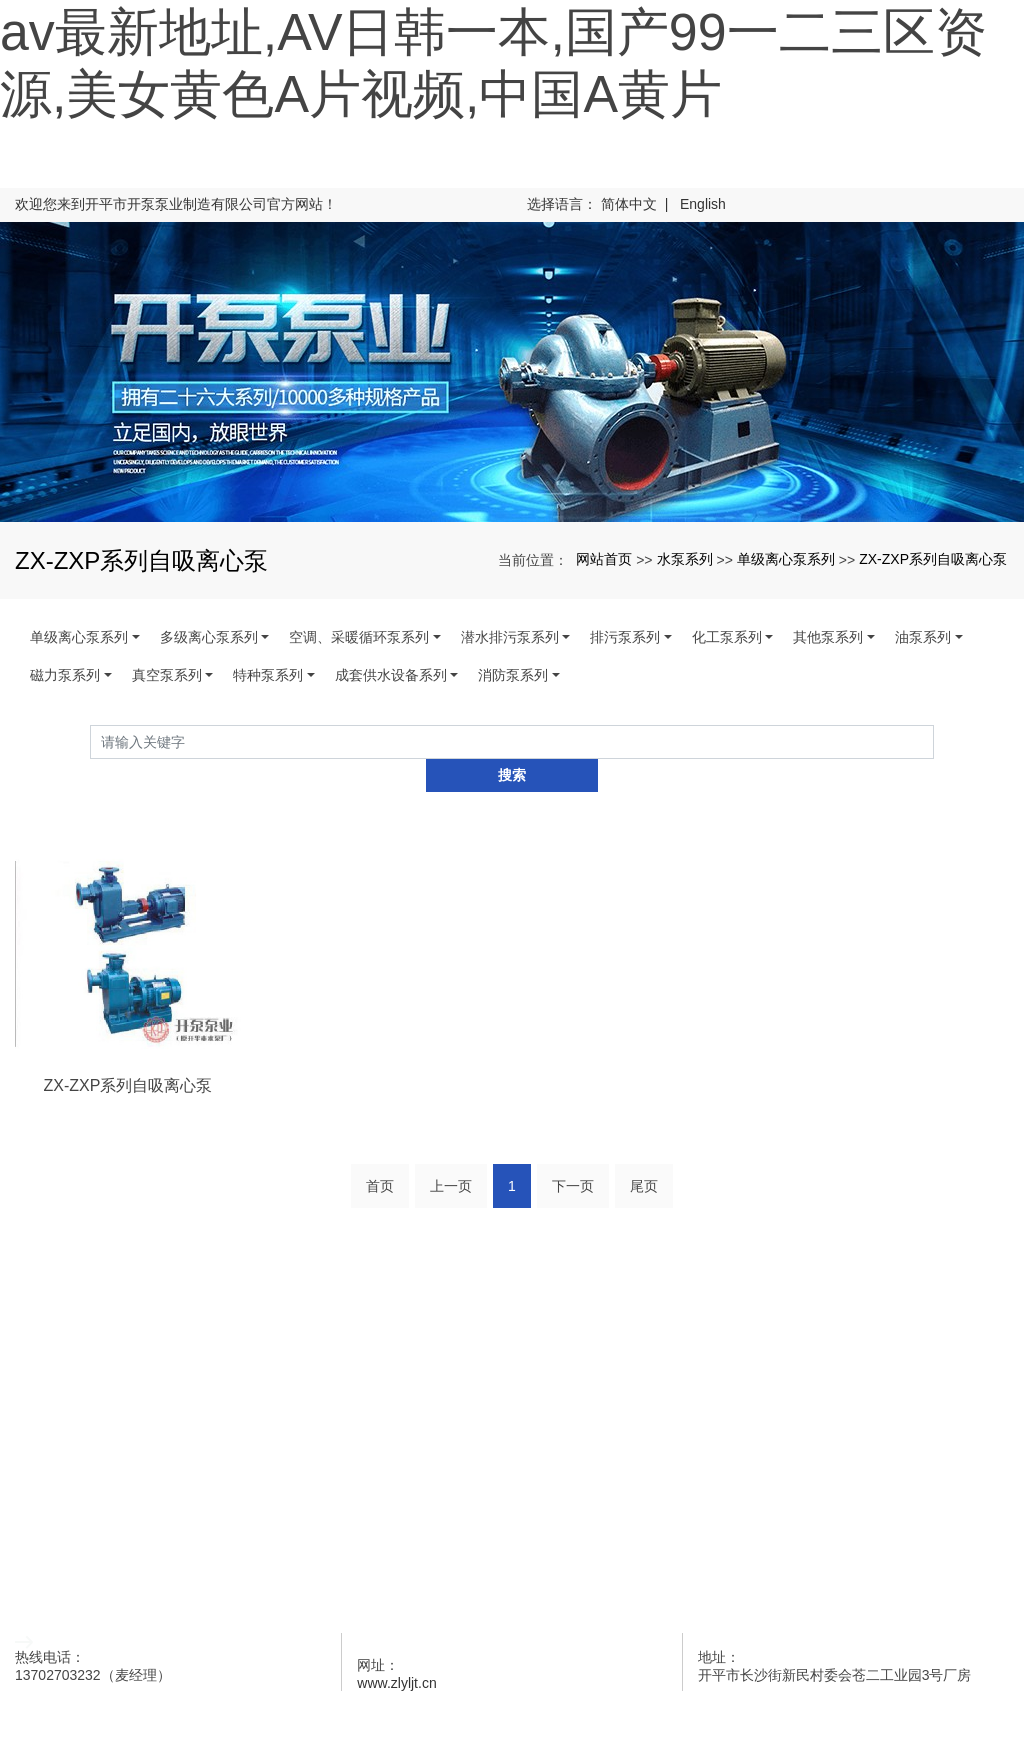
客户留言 (512, 1518)
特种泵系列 (268, 675)
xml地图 (350, 1702)
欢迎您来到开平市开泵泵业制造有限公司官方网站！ (176, 204)
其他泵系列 (828, 637)
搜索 (934, 741)
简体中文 (629, 204)
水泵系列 (685, 559)
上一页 (451, 1152)
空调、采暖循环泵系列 (359, 637)
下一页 (573, 1152)
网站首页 (604, 559)
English (703, 204)
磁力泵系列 (65, 675)
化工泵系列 (727, 637)
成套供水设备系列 (391, 675)
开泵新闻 (512, 1412)
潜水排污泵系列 (510, 637)
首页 (380, 1152)
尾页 (644, 1152)
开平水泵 (113, 1702)
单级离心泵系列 (786, 559)
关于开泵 (512, 1359)
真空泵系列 (167, 675)
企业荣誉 (512, 1465)
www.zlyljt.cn (396, 1649)
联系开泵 (512, 1571)
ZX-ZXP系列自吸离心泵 (933, 559)
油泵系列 (923, 637)
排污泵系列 (625, 637)
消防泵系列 (513, 675)
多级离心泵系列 (209, 637)
